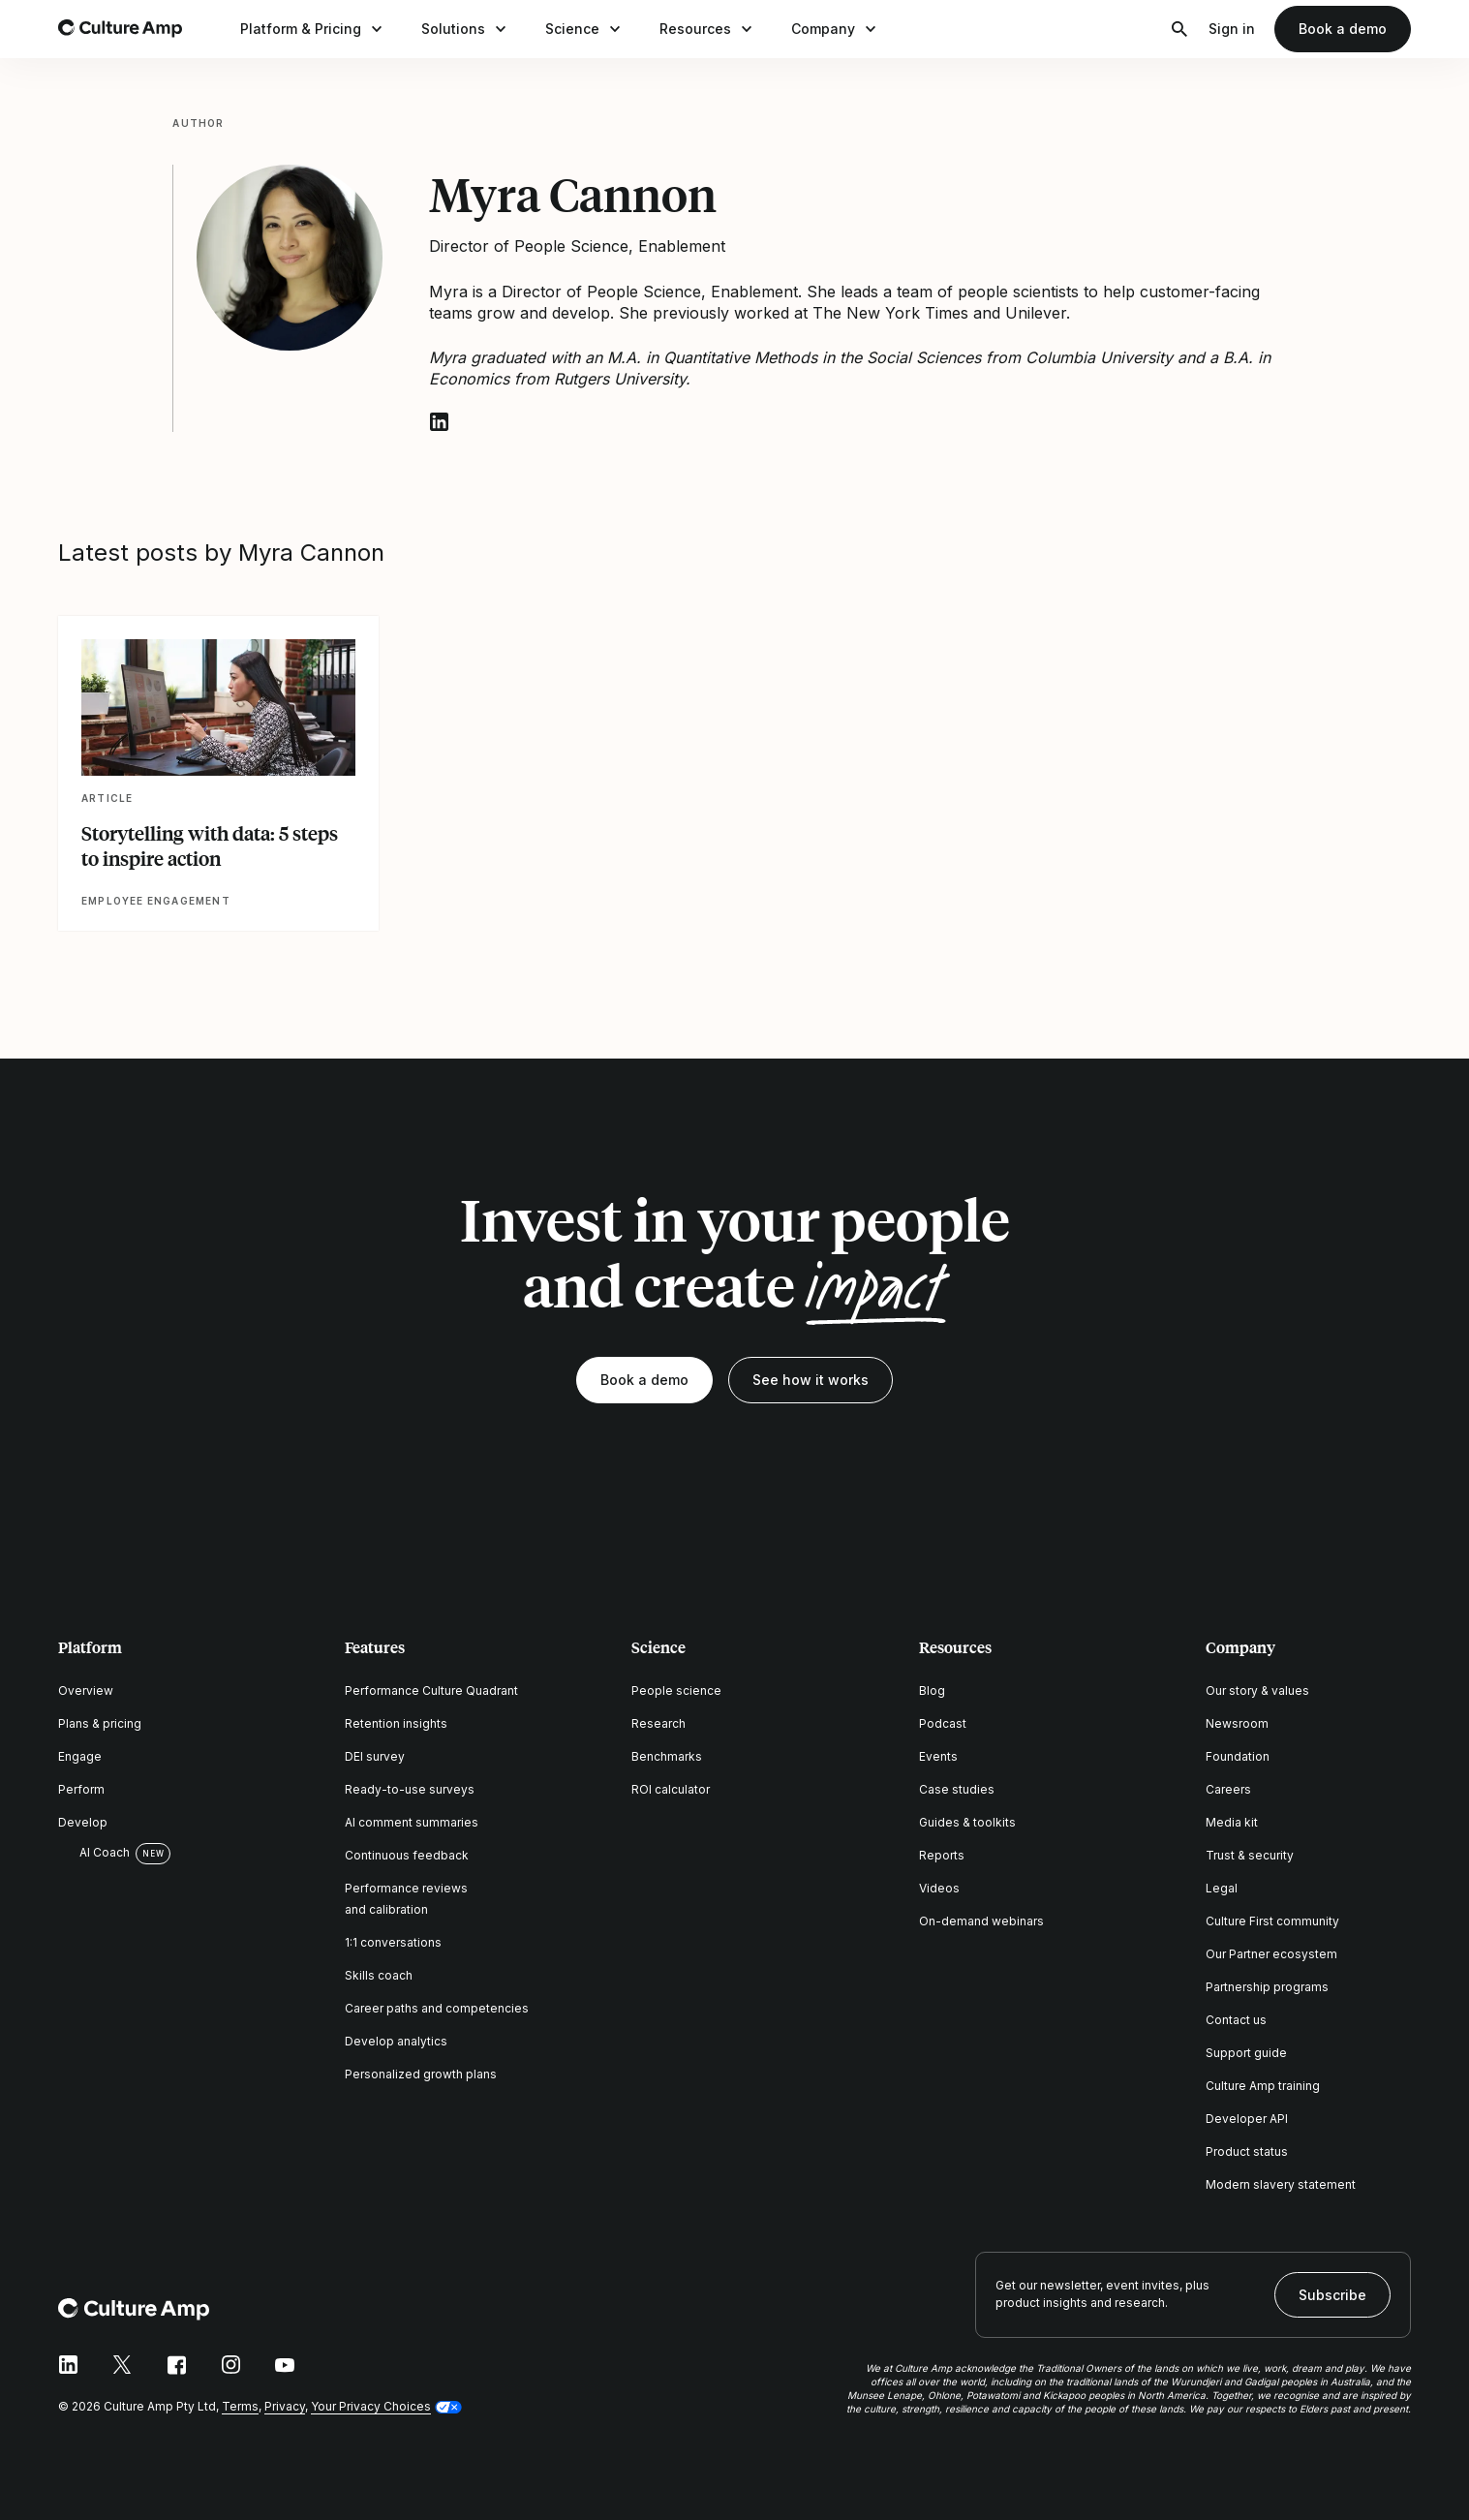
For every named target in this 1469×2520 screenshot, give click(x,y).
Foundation (1238, 1756)
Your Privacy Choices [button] (371, 2406)
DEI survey (375, 1756)
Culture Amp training (1263, 2085)
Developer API (1247, 2118)
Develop (82, 1822)
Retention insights (396, 1723)
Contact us (1236, 2020)
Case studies (957, 1789)
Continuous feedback (407, 1855)
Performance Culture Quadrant (431, 1690)
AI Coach (94, 1852)
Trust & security (1250, 1855)
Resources (707, 29)
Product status (1247, 2151)
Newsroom (1237, 1723)
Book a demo (1343, 28)
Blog (932, 1690)
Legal (1222, 1888)
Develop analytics (396, 2041)
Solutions (465, 29)
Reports (941, 1855)
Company (835, 29)
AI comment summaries (411, 1822)
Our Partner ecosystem (1271, 1954)
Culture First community (1272, 1921)
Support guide (1246, 2052)
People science (676, 1690)
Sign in (1232, 28)
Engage (80, 1756)
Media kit (1232, 1822)
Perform (81, 1789)
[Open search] (1179, 29)
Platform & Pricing (313, 29)
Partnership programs (1267, 1987)
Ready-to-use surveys (409, 1789)
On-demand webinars (981, 1921)
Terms (240, 2406)
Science (585, 29)
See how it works (810, 1379)
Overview (85, 1690)
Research (658, 1723)
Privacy (284, 2406)
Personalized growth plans (421, 2074)
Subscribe (1332, 2295)
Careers (1228, 1789)
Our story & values (1257, 1690)
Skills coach (379, 1975)
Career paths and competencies (437, 2008)
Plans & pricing (99, 1723)
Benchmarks (666, 1756)
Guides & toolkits (967, 1822)
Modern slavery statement (1281, 2184)
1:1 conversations (393, 1942)
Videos (939, 1888)
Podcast (942, 1723)
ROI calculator (670, 1789)
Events (938, 1756)
